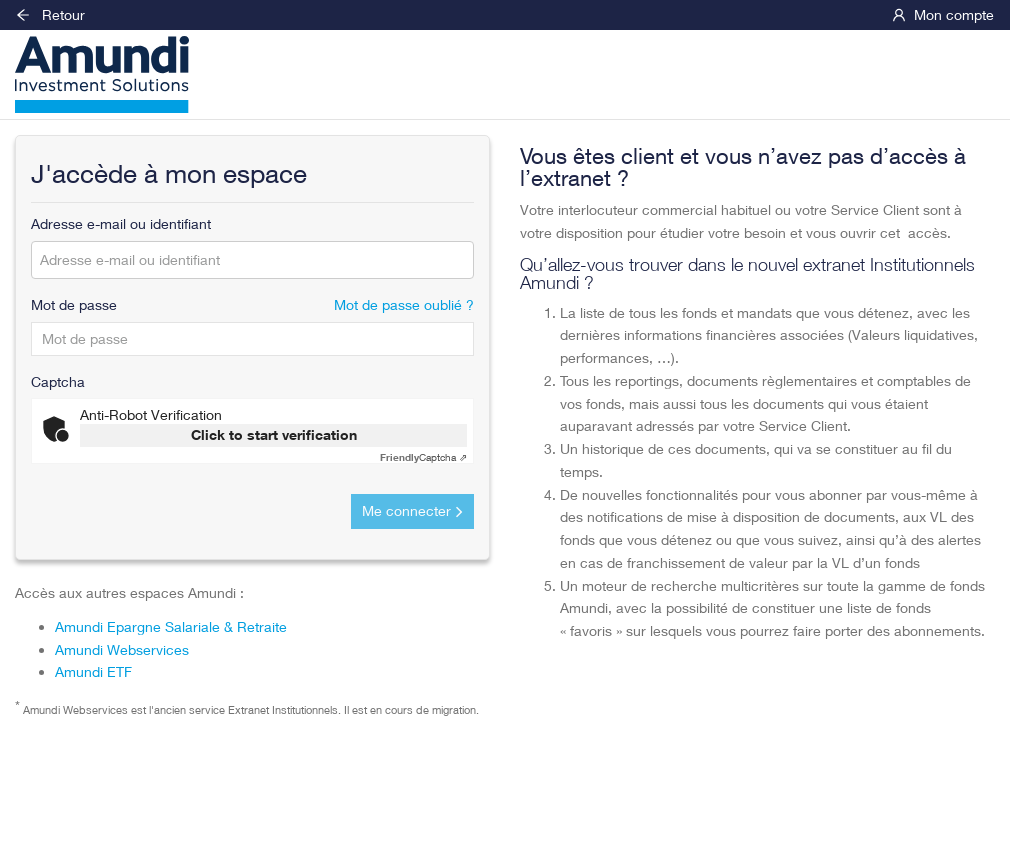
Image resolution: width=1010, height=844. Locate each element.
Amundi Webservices (122, 649)
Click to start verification (274, 434)
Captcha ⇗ (423, 457)
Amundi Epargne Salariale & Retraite (171, 626)
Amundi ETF (93, 671)
